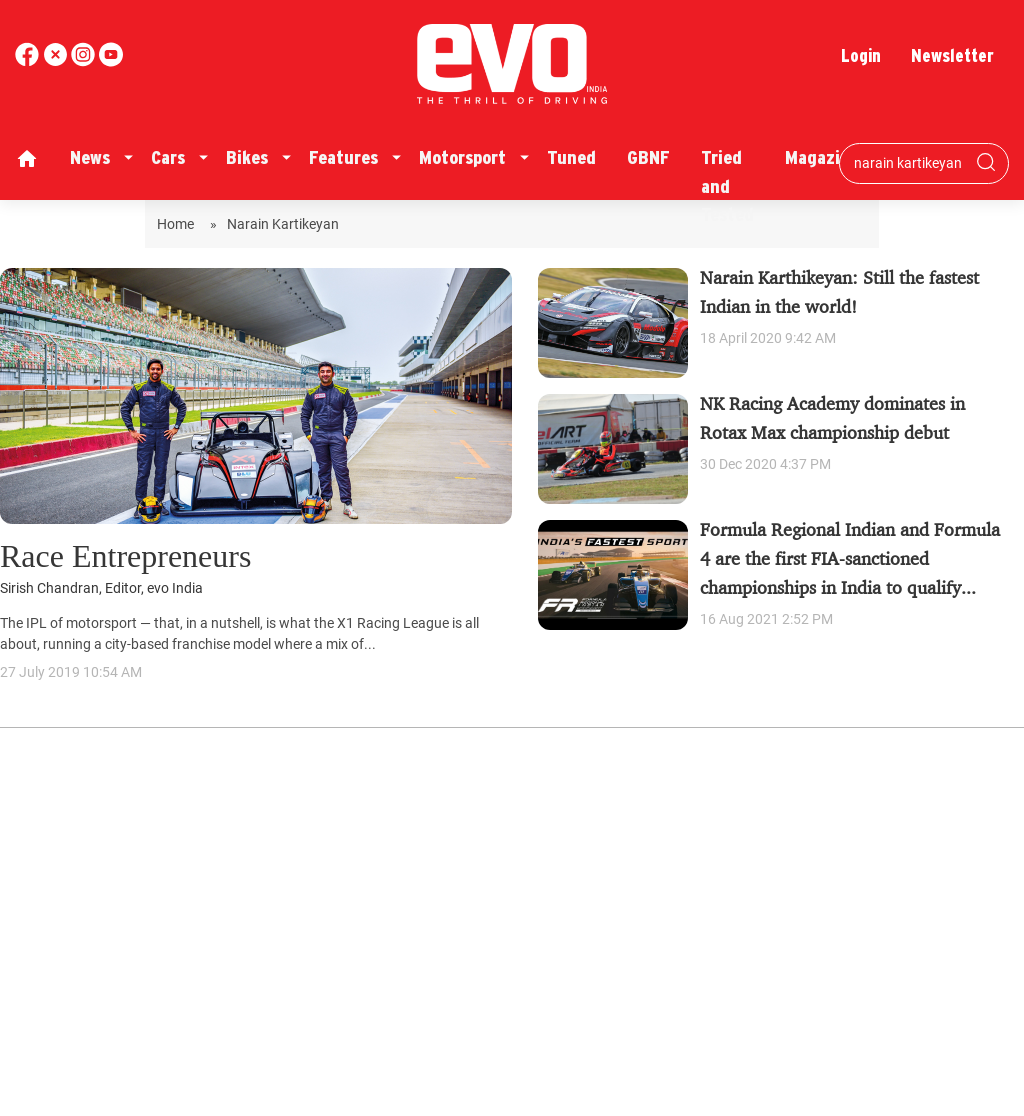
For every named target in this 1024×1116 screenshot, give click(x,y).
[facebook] (29, 61)
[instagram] (111, 61)
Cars (168, 157)
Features (343, 157)
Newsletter (952, 55)
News (90, 157)
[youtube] (85, 61)
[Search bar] (909, 163)
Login (861, 55)
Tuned (571, 157)
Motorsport (462, 157)
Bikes (247, 157)
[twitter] (57, 61)
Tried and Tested (727, 186)
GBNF (648, 157)
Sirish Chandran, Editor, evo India (101, 588)
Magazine (822, 157)
